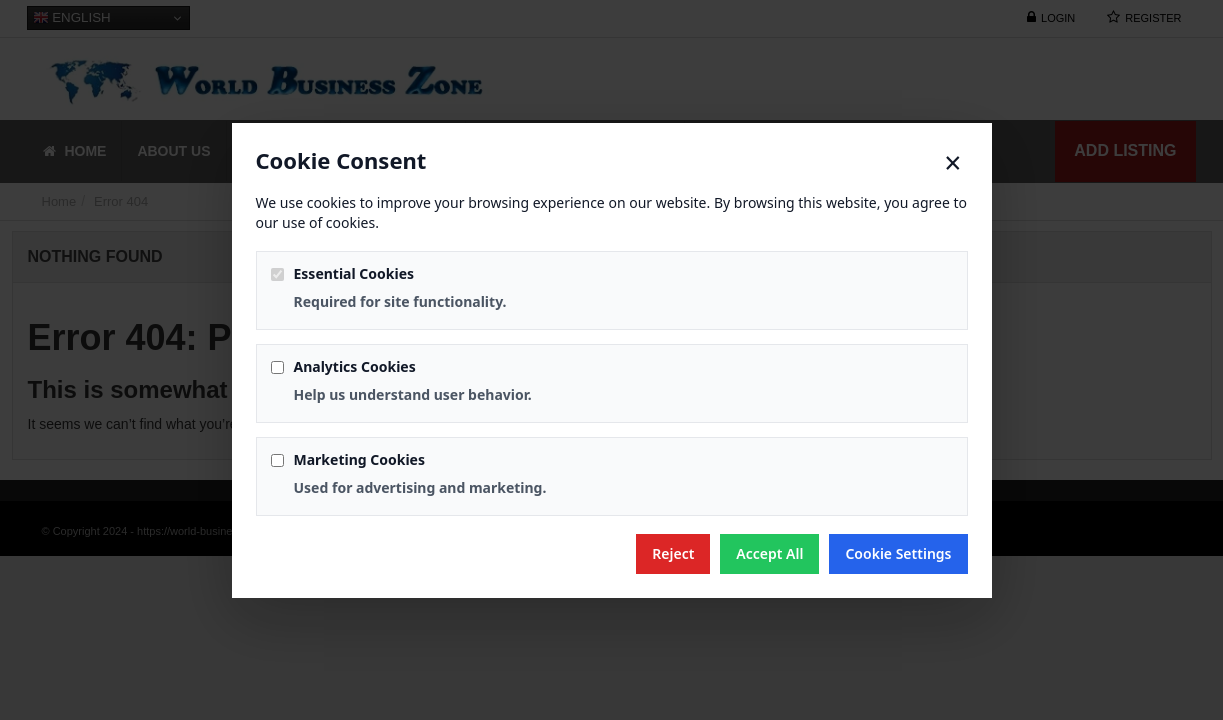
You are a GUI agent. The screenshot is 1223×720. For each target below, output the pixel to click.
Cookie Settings (898, 553)
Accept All (769, 553)
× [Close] (952, 163)
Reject (673, 553)
